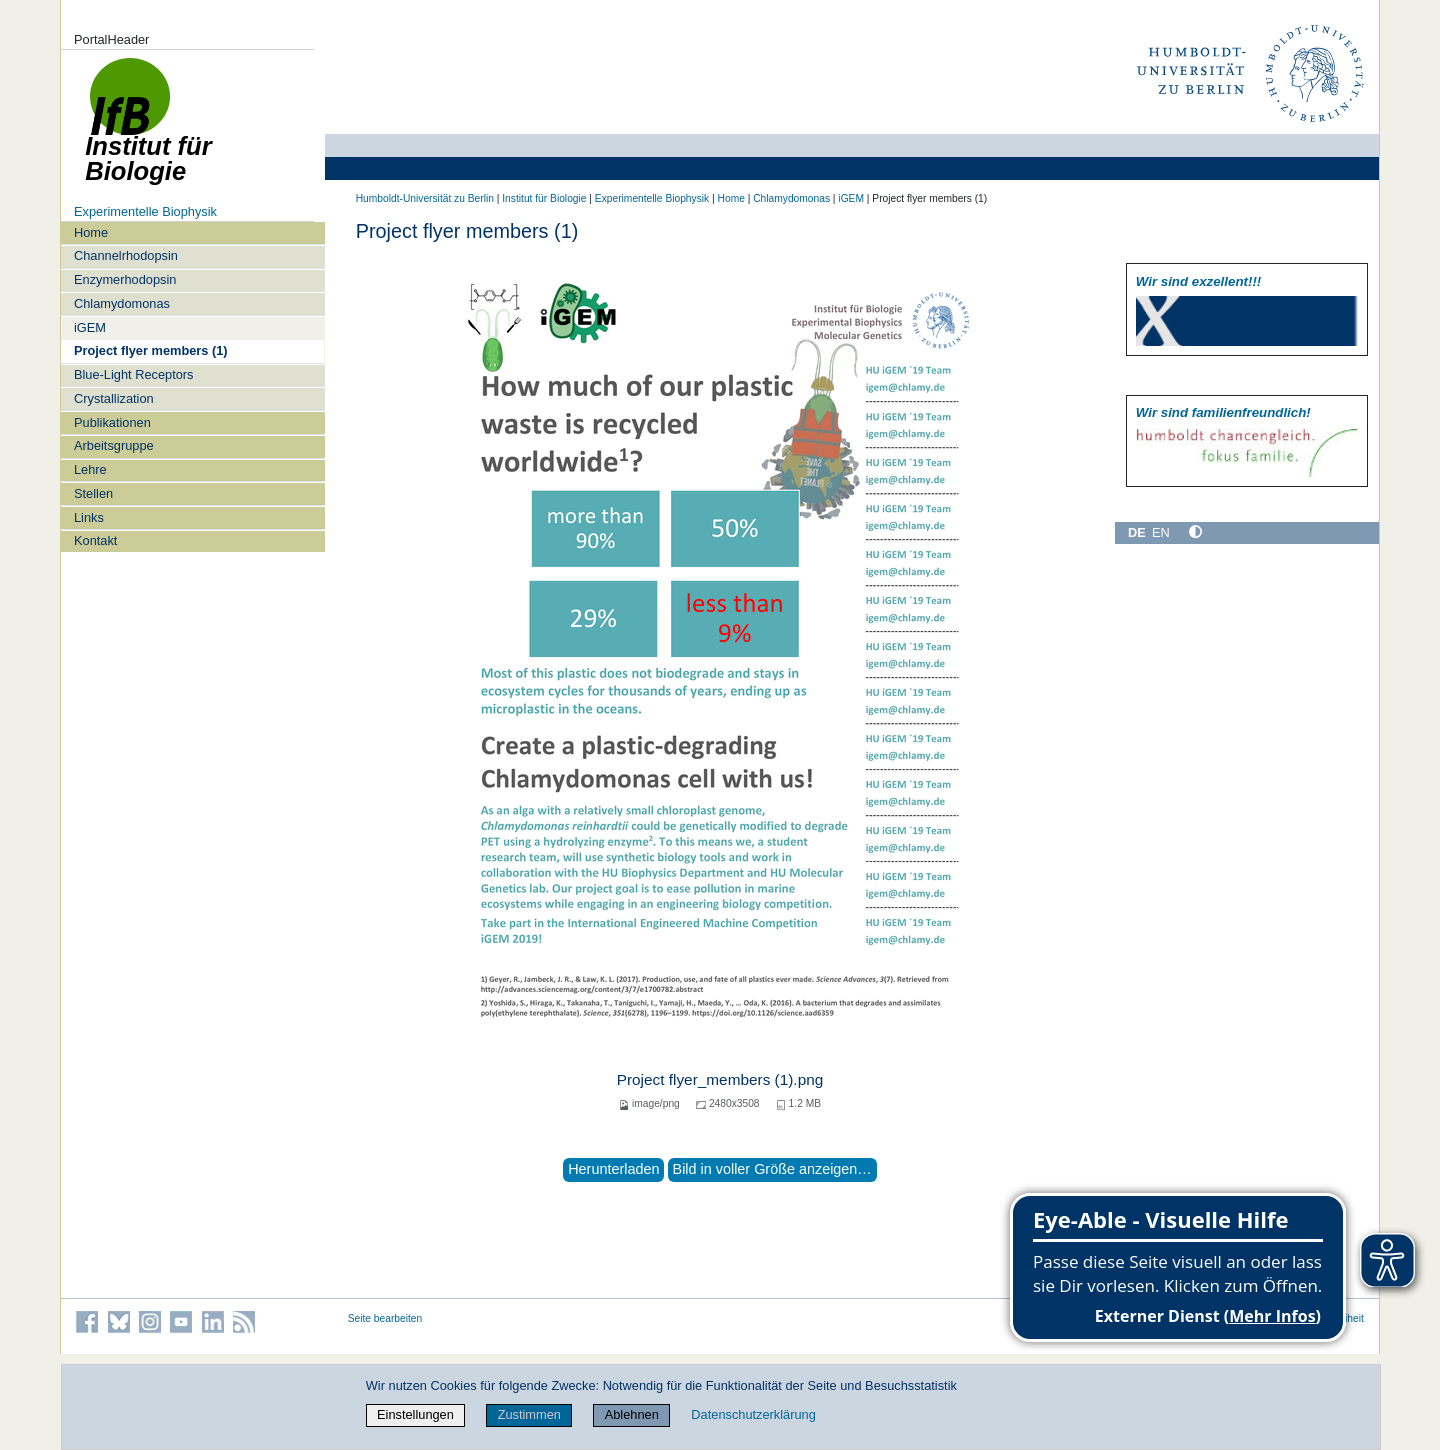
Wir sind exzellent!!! (1198, 281)
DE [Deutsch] (1137, 532)
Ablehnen (632, 1414)
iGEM (90, 327)
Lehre (90, 469)
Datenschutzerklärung (753, 1414)
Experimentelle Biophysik (145, 211)
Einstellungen (415, 1414)
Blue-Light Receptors (134, 374)
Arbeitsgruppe (114, 445)
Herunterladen (613, 1169)
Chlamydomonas (122, 303)
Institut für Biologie (544, 198)
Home (91, 232)
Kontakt (95, 540)
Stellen (93, 493)
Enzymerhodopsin (125, 279)
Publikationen (112, 422)
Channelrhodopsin (126, 255)
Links (89, 517)
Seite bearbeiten (385, 1318)
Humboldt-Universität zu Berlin (425, 198)
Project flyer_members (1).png (720, 1079)
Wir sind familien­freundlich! (1223, 412)
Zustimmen (529, 1414)
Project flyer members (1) (151, 350)
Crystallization (114, 398)
